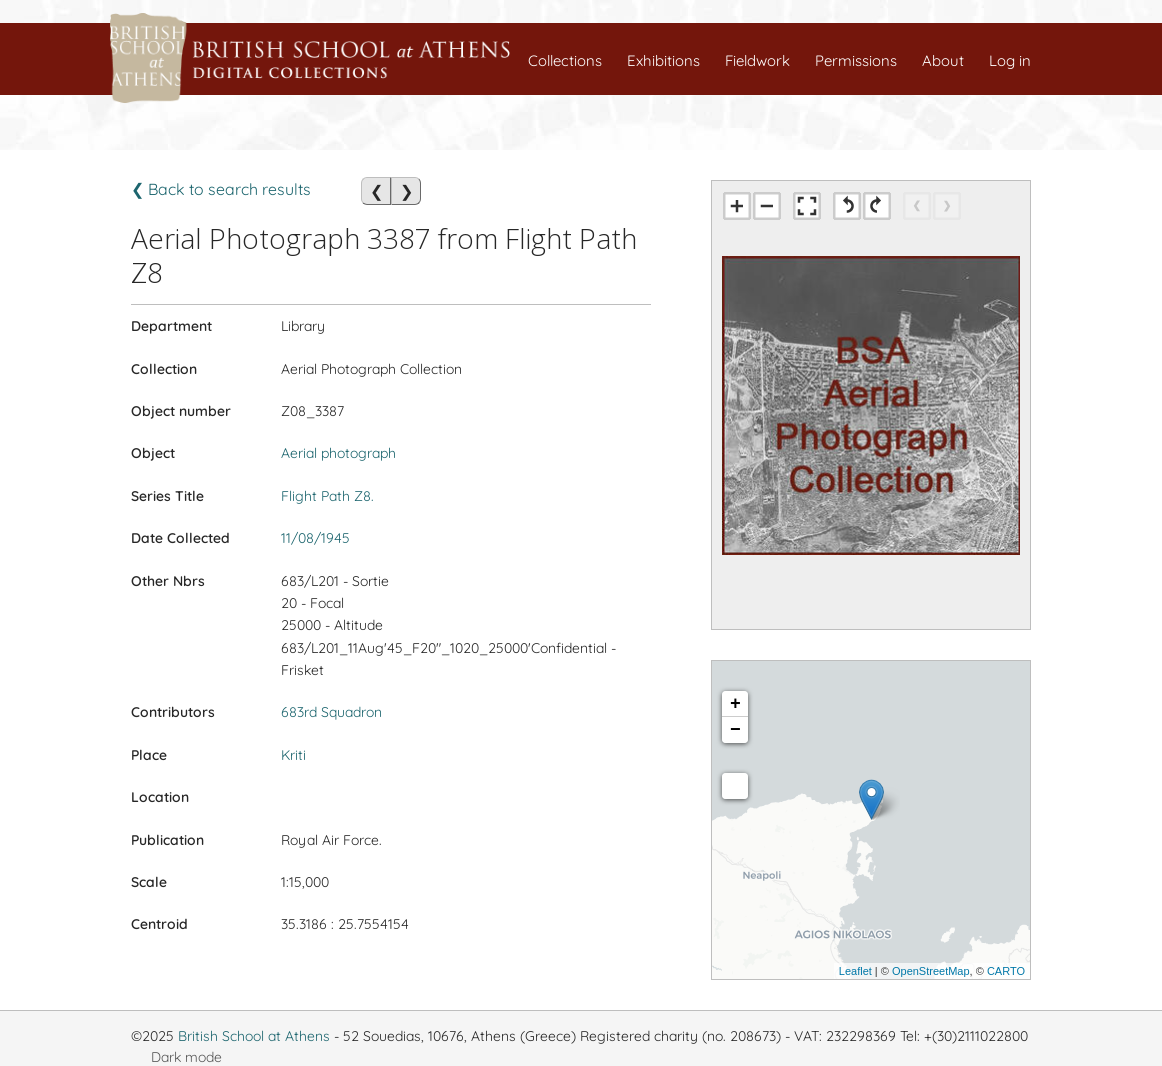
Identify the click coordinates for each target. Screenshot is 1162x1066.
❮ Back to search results (221, 189)
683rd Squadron (331, 712)
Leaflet (855, 971)
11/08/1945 (315, 538)
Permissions (856, 60)
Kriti (293, 755)
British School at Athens (254, 1036)
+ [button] (735, 704)
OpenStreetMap (931, 971)
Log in (1010, 60)
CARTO (1006, 971)
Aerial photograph (338, 453)
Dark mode (186, 1057)
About (943, 60)
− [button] (735, 730)
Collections (565, 60)
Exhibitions (663, 60)
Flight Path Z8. (327, 496)
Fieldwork (757, 60)
